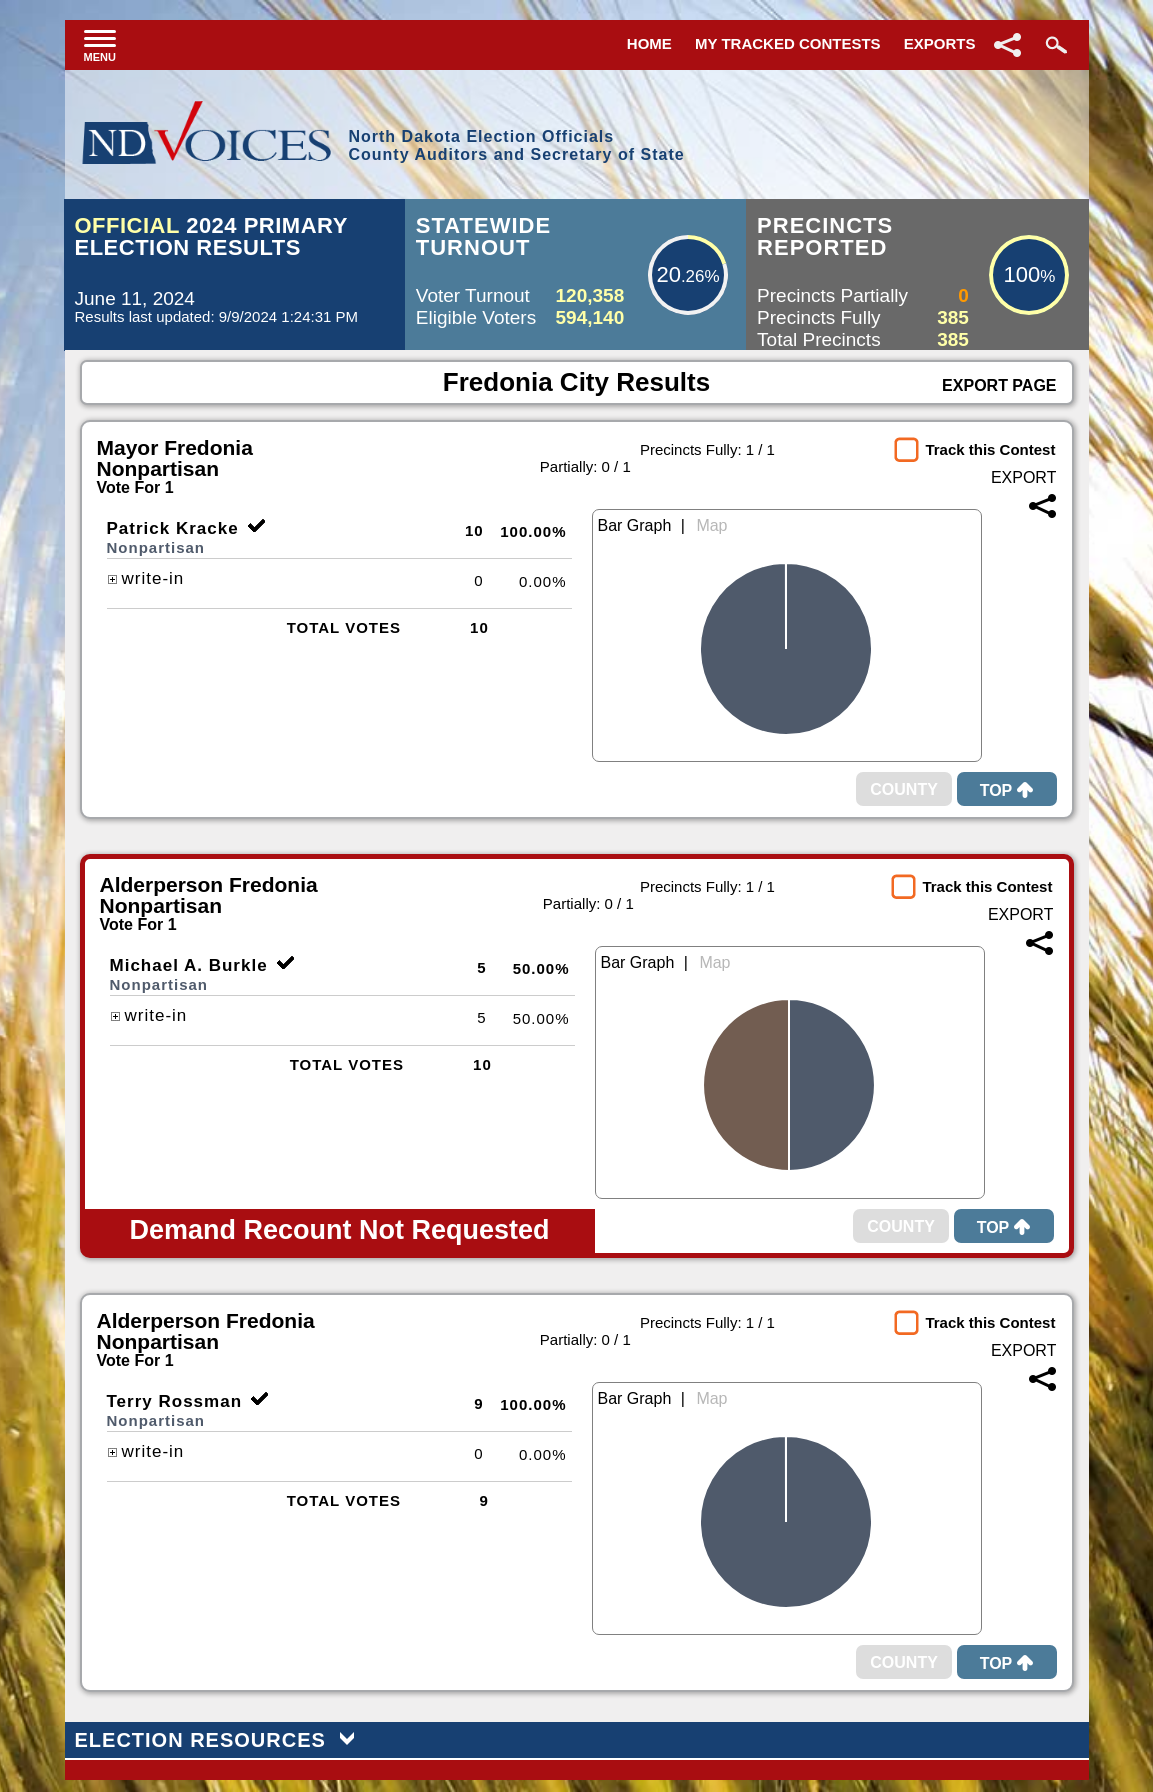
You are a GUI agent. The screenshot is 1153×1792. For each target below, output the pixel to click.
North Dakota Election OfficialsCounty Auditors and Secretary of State (516, 145)
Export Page (999, 385)
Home (649, 43)
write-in (146, 578)
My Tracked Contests (788, 43)
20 (668, 274)
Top (1007, 790)
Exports (940, 43)
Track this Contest (990, 449)
